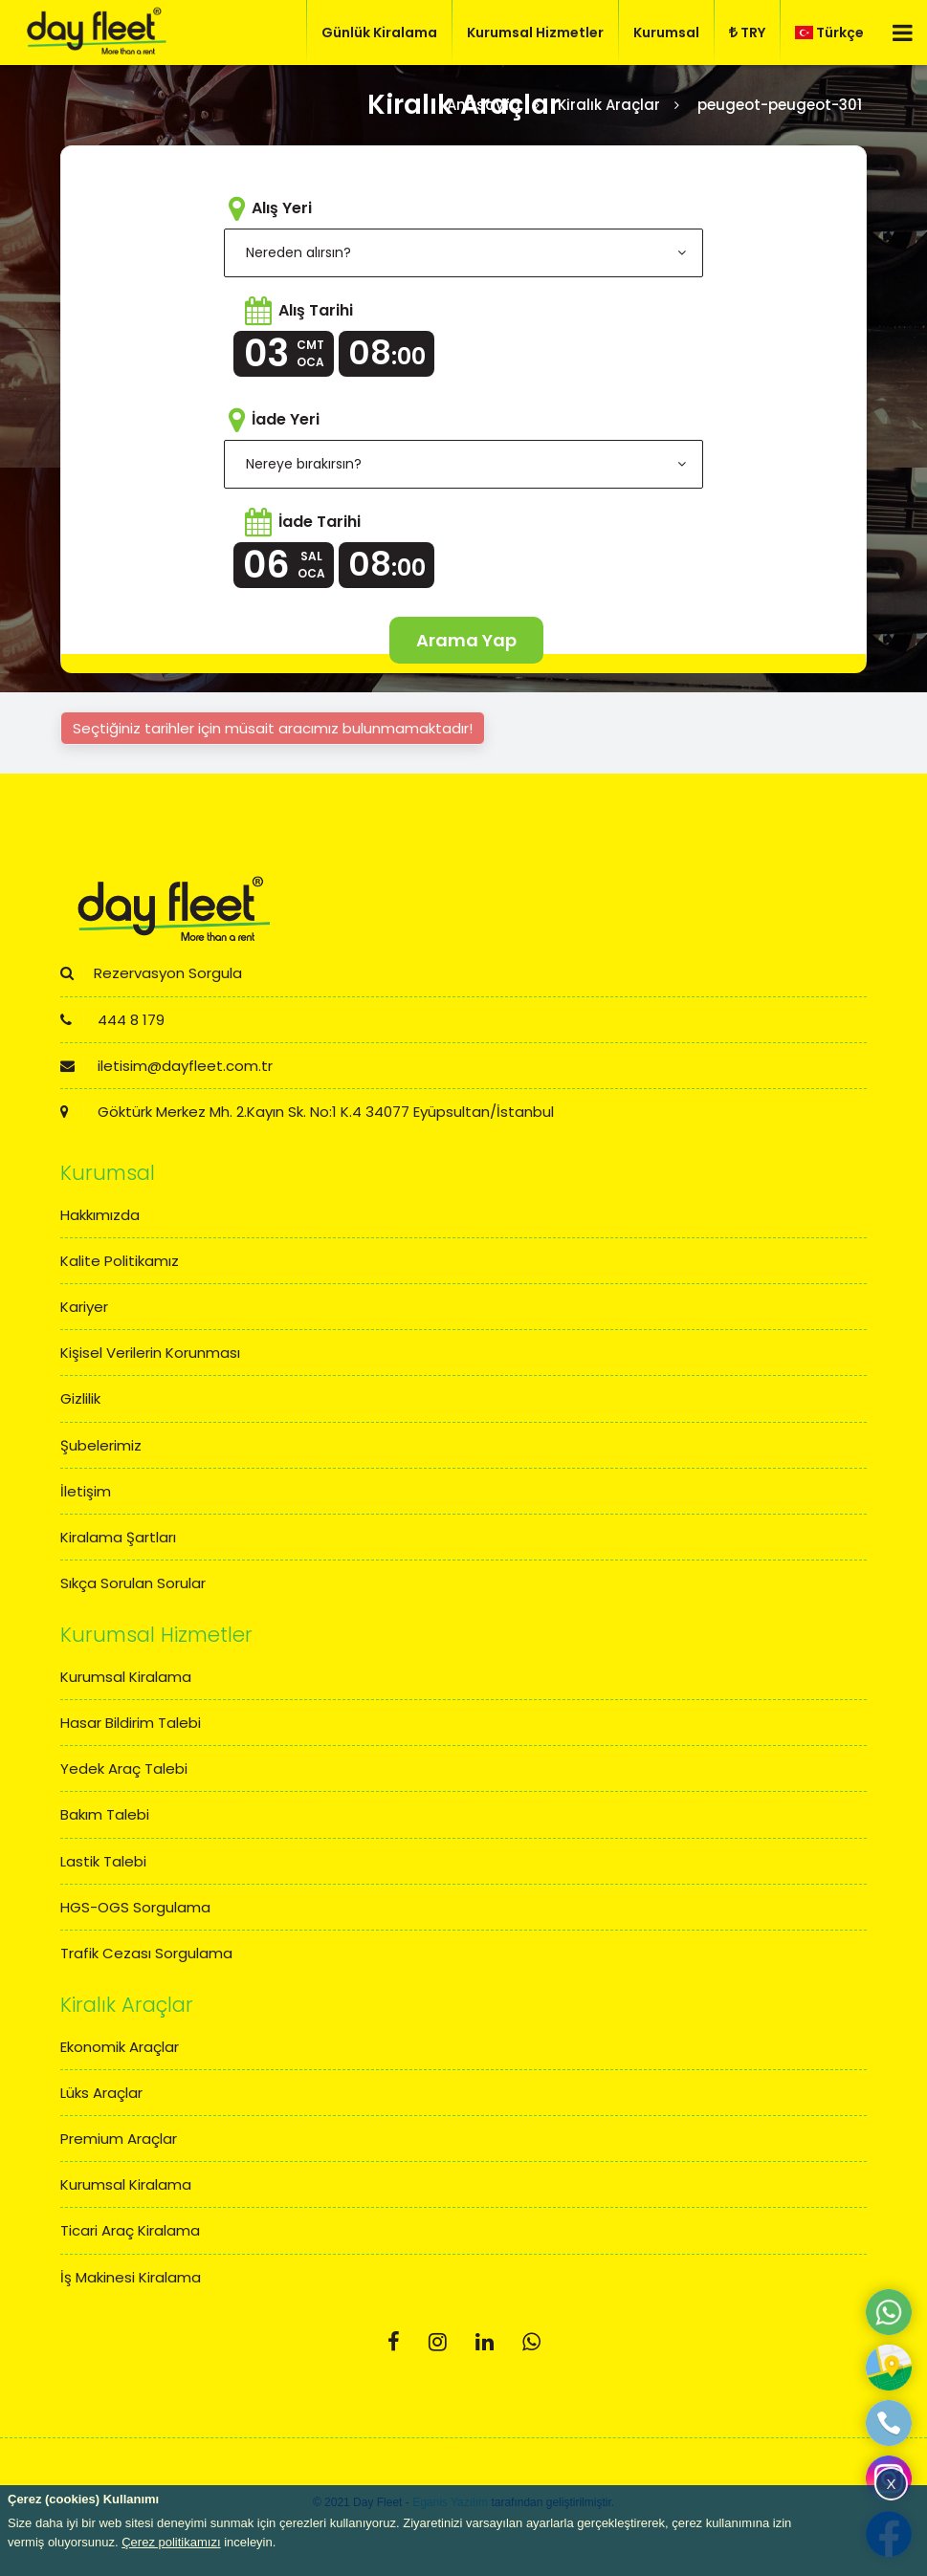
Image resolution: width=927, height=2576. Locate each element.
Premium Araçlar (118, 2138)
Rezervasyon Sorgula (151, 973)
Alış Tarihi (315, 310)
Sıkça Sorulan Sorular (133, 1583)
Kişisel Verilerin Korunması (150, 1353)
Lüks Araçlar (101, 2093)
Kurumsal (666, 32)
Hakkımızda (100, 1215)
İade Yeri (286, 419)
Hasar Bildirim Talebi (130, 1723)
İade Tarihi (319, 522)
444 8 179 (112, 1020)
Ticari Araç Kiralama (130, 2230)
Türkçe (829, 32)
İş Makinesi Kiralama (130, 2277)
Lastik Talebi (103, 1861)
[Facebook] (394, 2342)
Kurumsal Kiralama (125, 1677)
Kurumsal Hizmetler (535, 32)
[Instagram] (437, 2342)
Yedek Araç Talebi (124, 1768)
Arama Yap (466, 640)
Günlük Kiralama (379, 32)
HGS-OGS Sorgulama (135, 1907)
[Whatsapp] (531, 2342)
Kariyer (84, 1307)
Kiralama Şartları (118, 1537)
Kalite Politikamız (119, 1261)
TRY (747, 32)
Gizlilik (80, 1398)
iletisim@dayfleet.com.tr (166, 1066)
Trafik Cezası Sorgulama (146, 1953)
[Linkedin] (484, 2342)
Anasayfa (483, 105)
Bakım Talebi (104, 1814)
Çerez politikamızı (170, 2542)
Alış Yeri (282, 208)
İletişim (85, 1491)
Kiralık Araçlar (609, 105)
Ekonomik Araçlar (119, 2047)
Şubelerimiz (101, 1445)
